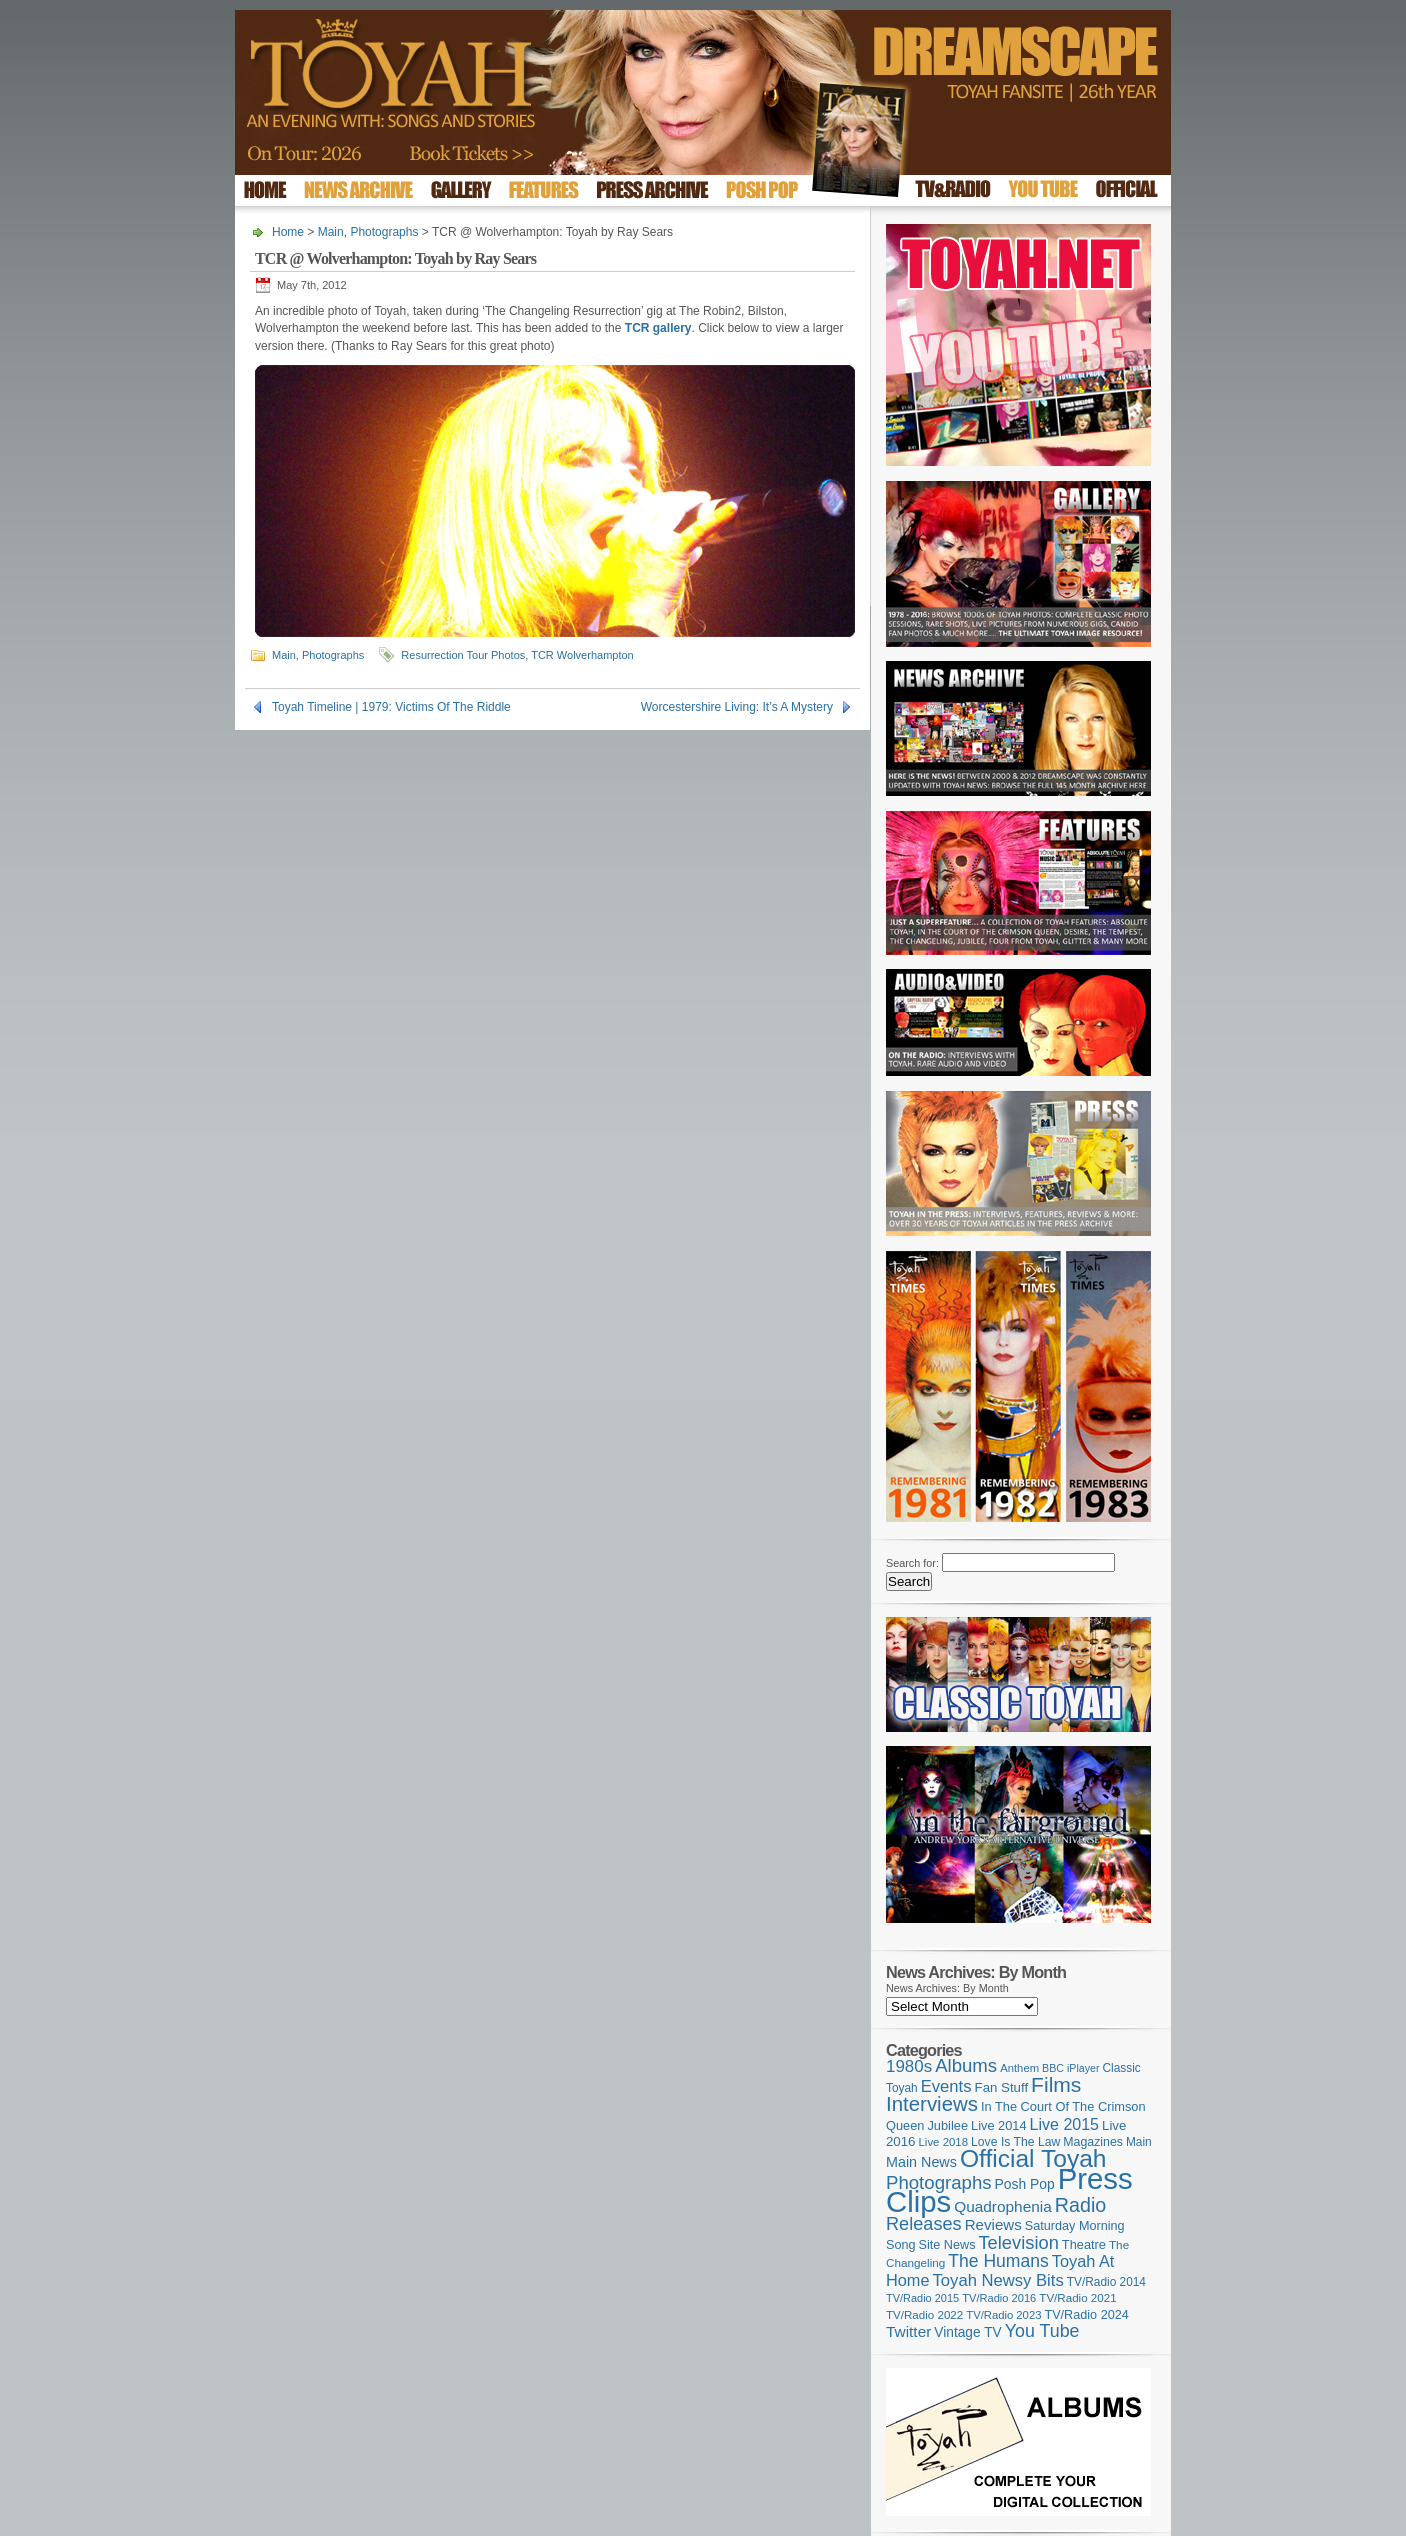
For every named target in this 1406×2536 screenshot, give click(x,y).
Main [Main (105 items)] (1139, 2142)
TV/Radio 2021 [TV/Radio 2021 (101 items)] (1077, 2298)
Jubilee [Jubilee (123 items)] (947, 2125)
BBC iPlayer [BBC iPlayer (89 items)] (1070, 2068)
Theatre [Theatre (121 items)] (1084, 2244)
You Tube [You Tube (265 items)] (1042, 2331)
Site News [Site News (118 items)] (947, 2245)
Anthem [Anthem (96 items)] (1019, 2068)
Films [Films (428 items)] (1056, 2084)
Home (288, 232)
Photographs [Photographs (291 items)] (939, 2182)
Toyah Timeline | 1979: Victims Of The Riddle (391, 707)
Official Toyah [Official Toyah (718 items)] (1033, 2158)
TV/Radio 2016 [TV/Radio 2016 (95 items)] (999, 2298)
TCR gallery (658, 328)
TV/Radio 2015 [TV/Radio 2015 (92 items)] (922, 2298)
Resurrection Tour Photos (463, 655)
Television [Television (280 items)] (1018, 2242)
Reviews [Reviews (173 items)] (993, 2224)
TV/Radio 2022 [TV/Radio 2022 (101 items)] (924, 2315)
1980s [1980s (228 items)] (909, 2066)
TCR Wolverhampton (582, 655)
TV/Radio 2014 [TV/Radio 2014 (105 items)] (1106, 2282)
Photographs (384, 232)
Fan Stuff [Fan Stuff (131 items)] (1002, 2087)
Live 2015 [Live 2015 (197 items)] (1064, 2124)
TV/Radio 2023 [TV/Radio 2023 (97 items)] (1003, 2315)
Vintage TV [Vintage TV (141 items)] (967, 2332)
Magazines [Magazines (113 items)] (1093, 2142)
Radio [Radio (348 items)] (1080, 2205)
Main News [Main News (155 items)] (921, 2162)
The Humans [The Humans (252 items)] (998, 2261)
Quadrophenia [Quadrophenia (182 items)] (1003, 2206)
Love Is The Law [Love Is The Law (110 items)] (1015, 2142)
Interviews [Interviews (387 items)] (932, 2103)
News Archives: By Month (947, 1988)
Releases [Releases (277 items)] (924, 2224)
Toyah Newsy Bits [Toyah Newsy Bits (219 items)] (998, 2280)
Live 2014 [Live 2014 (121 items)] (999, 2125)
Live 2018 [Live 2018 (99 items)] (944, 2142)
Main (331, 232)
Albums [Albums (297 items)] (966, 2065)
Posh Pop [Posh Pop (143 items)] (1025, 2184)
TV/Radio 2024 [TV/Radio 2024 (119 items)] (1086, 2315)
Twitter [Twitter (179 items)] (908, 2331)
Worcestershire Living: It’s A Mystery (737, 707)
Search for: (912, 1563)
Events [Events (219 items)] (946, 2086)
